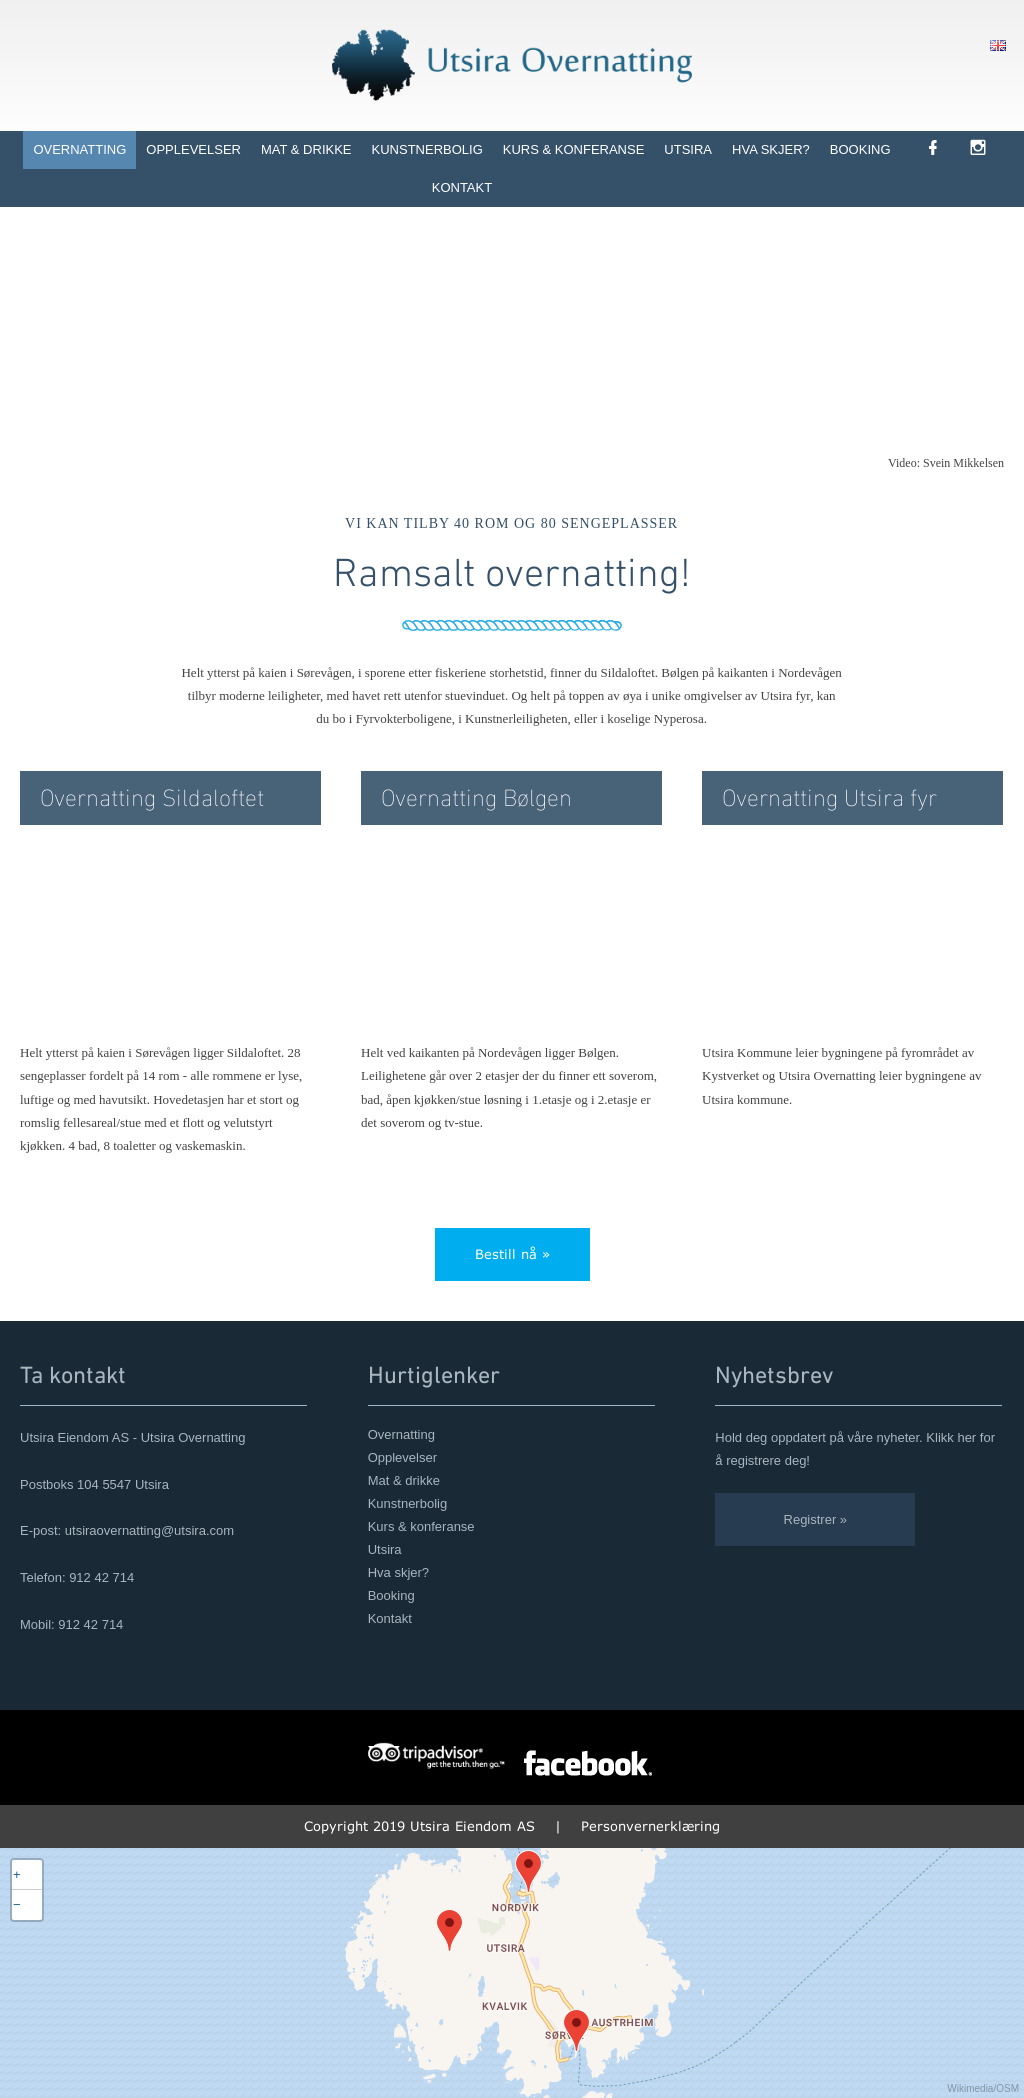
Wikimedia (970, 2088)
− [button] (17, 1904)
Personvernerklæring (650, 1826)
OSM (1007, 2088)
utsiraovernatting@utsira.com (149, 1530)
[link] (946, 149)
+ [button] (17, 1874)
